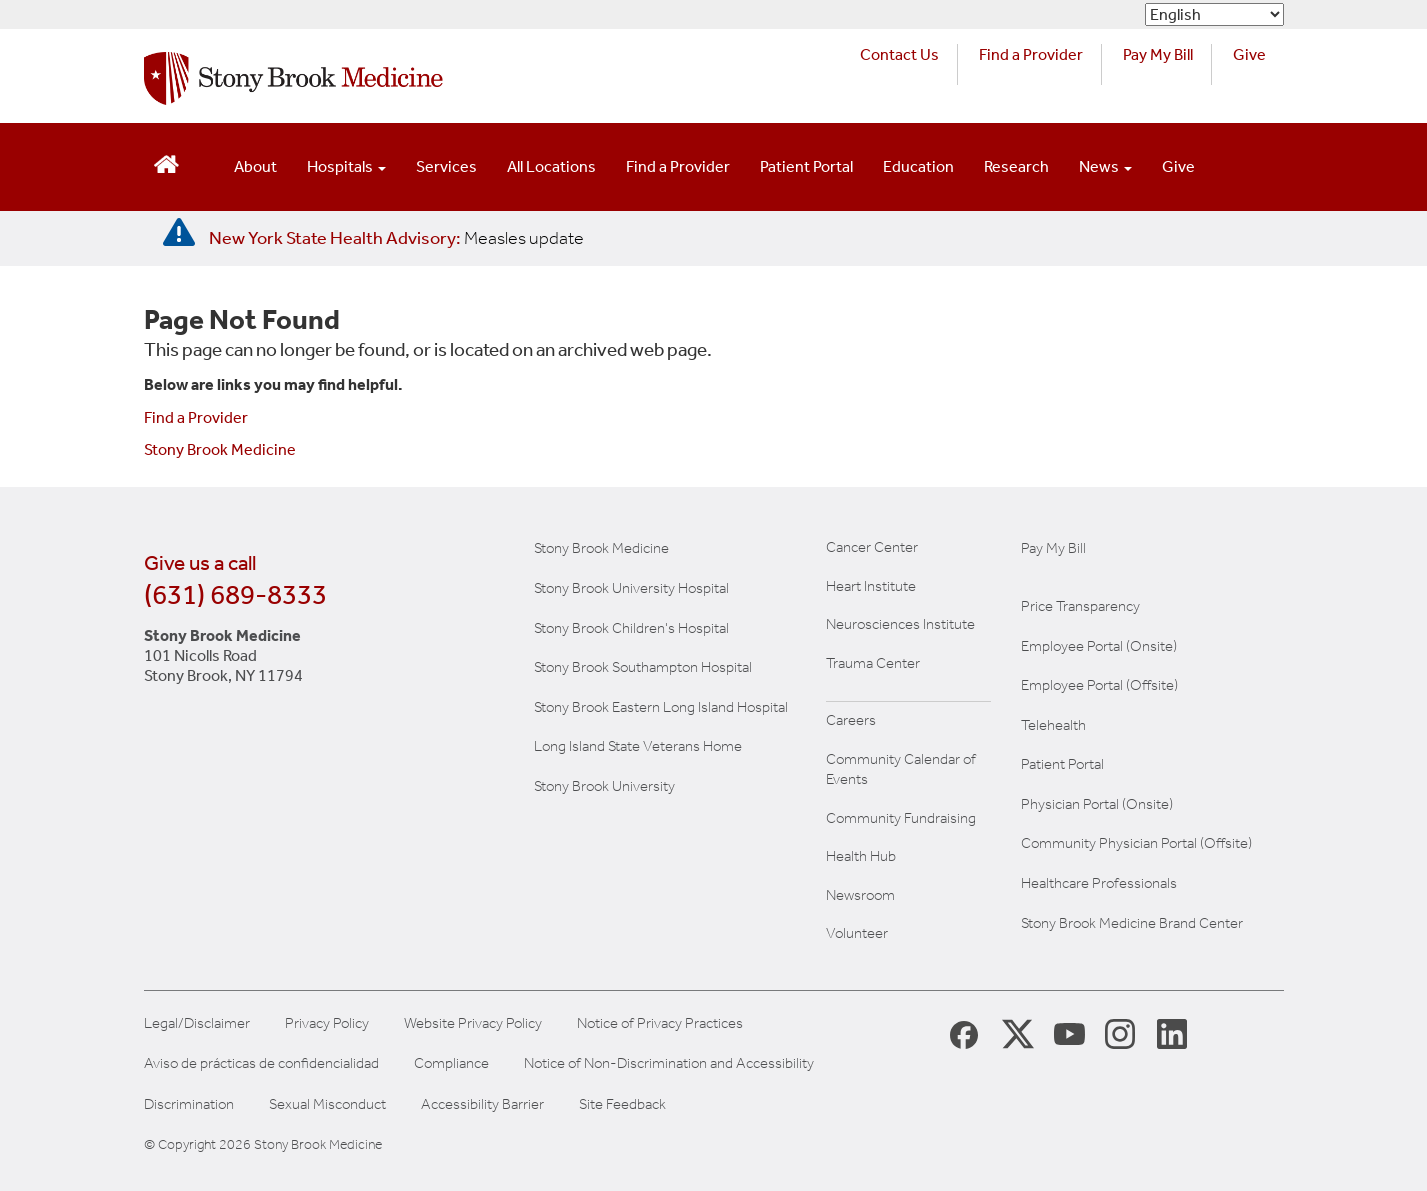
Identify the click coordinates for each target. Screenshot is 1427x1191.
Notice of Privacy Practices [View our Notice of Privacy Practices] (660, 1023)
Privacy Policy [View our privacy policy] (327, 1023)
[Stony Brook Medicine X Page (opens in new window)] (1018, 1033)
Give (1178, 166)
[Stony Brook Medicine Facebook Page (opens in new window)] (964, 1033)
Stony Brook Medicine (220, 449)
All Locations (551, 166)
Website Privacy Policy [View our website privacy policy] (473, 1023)
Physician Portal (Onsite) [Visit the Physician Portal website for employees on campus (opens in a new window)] (1097, 804)
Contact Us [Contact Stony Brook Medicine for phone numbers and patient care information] (899, 54)
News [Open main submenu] (1105, 166)
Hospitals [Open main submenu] (346, 166)
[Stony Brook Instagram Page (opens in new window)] (1120, 1033)
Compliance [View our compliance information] (451, 1063)
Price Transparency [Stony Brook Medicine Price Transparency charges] (1080, 606)
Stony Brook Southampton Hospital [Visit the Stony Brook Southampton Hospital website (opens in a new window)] (643, 667)
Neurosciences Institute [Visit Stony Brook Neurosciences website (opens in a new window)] (900, 624)
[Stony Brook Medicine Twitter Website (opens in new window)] (1070, 1033)
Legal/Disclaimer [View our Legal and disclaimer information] (197, 1023)
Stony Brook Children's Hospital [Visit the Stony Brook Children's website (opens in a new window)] (631, 628)
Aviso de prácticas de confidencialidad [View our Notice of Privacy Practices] (261, 1063)
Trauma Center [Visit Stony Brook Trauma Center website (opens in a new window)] (873, 663)
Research (1016, 166)
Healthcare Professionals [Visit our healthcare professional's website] (1099, 883)
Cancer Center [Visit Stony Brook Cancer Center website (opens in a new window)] (872, 547)
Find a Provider (678, 166)
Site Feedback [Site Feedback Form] (622, 1104)
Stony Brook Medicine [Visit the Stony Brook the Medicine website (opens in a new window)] (601, 548)
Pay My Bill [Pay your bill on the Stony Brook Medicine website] (1053, 548)
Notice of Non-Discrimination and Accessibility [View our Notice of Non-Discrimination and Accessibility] (669, 1063)
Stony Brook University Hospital (631, 588)
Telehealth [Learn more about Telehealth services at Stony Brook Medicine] (1053, 725)
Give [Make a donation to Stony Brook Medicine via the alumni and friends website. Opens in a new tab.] (1249, 54)
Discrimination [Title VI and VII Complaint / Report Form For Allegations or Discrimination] (189, 1104)
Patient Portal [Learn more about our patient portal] (1062, 764)
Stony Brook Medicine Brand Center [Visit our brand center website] (1132, 923)
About (255, 166)
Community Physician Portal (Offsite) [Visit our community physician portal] (1136, 843)
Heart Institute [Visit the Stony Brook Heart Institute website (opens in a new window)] (871, 586)
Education (918, 166)
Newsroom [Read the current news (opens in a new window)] (860, 895)
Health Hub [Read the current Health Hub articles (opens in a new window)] (861, 856)
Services (446, 166)
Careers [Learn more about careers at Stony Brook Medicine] (851, 720)
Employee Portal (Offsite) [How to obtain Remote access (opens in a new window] (1099, 685)
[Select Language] (1214, 14)
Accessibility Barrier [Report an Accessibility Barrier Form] (482, 1104)
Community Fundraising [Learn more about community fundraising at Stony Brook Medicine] (901, 818)
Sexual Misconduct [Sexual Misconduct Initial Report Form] (327, 1104)
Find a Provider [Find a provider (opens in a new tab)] (1031, 54)
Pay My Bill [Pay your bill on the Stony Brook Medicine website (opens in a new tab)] (1158, 54)
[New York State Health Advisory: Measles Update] (396, 238)
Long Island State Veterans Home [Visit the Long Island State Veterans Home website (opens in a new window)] (638, 746)
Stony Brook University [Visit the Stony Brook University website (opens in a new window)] (604, 786)
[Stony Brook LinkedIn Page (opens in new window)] (1172, 1033)
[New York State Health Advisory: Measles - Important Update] (179, 233)
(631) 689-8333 (235, 594)
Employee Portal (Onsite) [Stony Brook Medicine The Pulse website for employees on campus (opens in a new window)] (1099, 646)
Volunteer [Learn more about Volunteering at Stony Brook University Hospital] (857, 933)
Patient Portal (806, 166)
